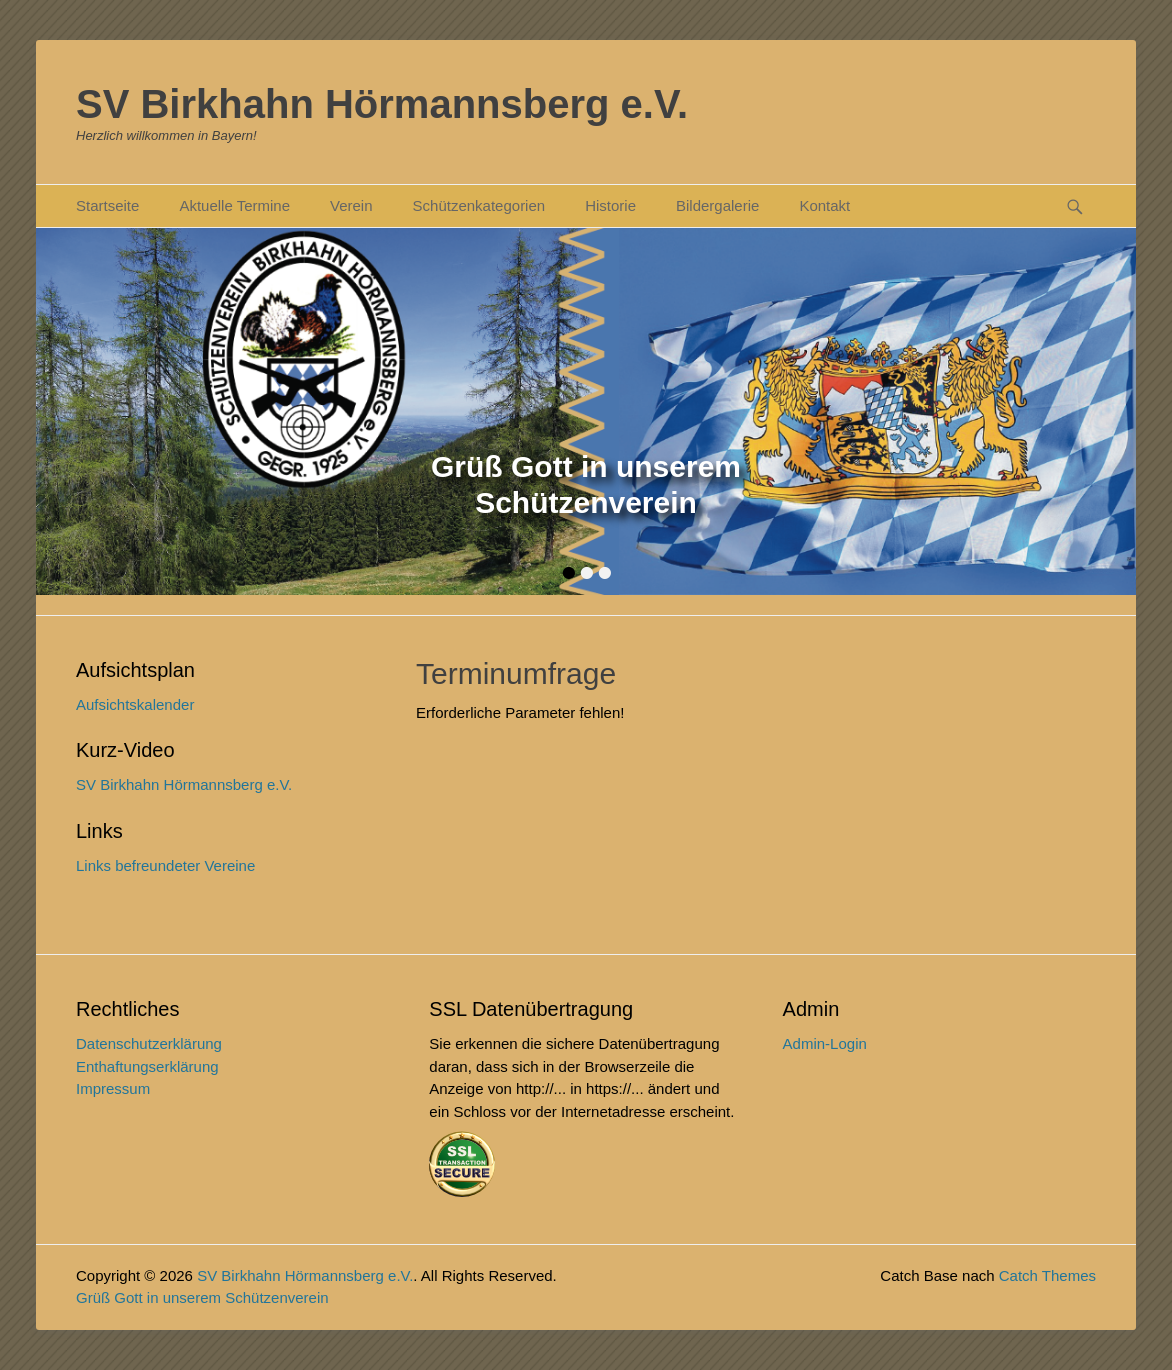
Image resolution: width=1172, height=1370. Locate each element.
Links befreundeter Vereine (165, 865)
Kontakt (824, 205)
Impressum (113, 1088)
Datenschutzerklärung (149, 1043)
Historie (610, 205)
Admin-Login (825, 1043)
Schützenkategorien (479, 205)
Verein (351, 205)
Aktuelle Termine (234, 205)
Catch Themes (1047, 1275)
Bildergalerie (717, 205)
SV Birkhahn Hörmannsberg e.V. (382, 104)
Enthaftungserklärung (147, 1066)
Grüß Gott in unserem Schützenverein (202, 1297)
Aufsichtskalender (135, 704)
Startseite (107, 205)
